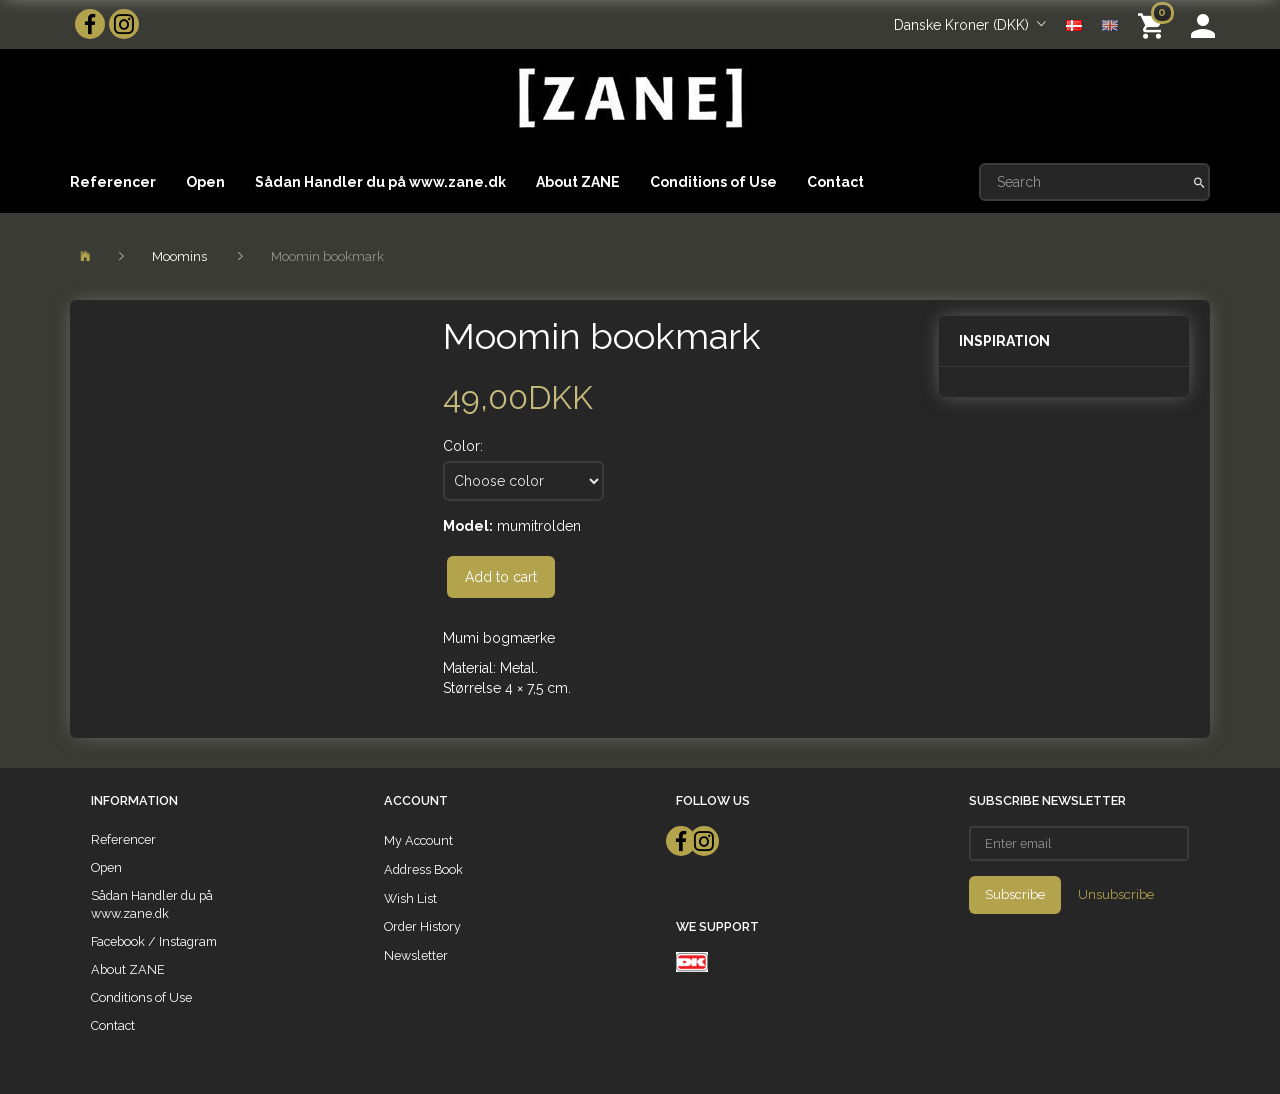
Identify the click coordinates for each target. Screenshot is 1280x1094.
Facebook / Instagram (154, 941)
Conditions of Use (713, 182)
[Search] (1199, 182)
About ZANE (578, 182)
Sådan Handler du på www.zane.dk (380, 182)
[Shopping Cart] (1154, 24)
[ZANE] (628, 98)
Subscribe (1015, 894)
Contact (835, 182)
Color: (463, 446)
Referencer (113, 182)
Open (205, 182)
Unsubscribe (1116, 894)
